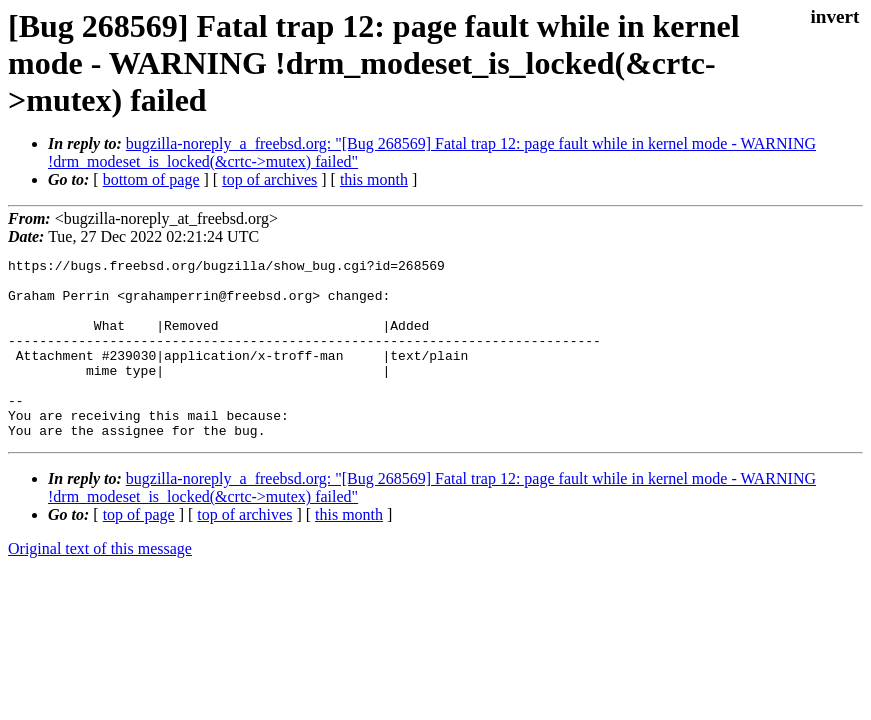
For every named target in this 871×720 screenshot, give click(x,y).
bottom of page (151, 179)
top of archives (269, 179)
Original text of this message (100, 584)
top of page (139, 550)
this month (374, 179)
